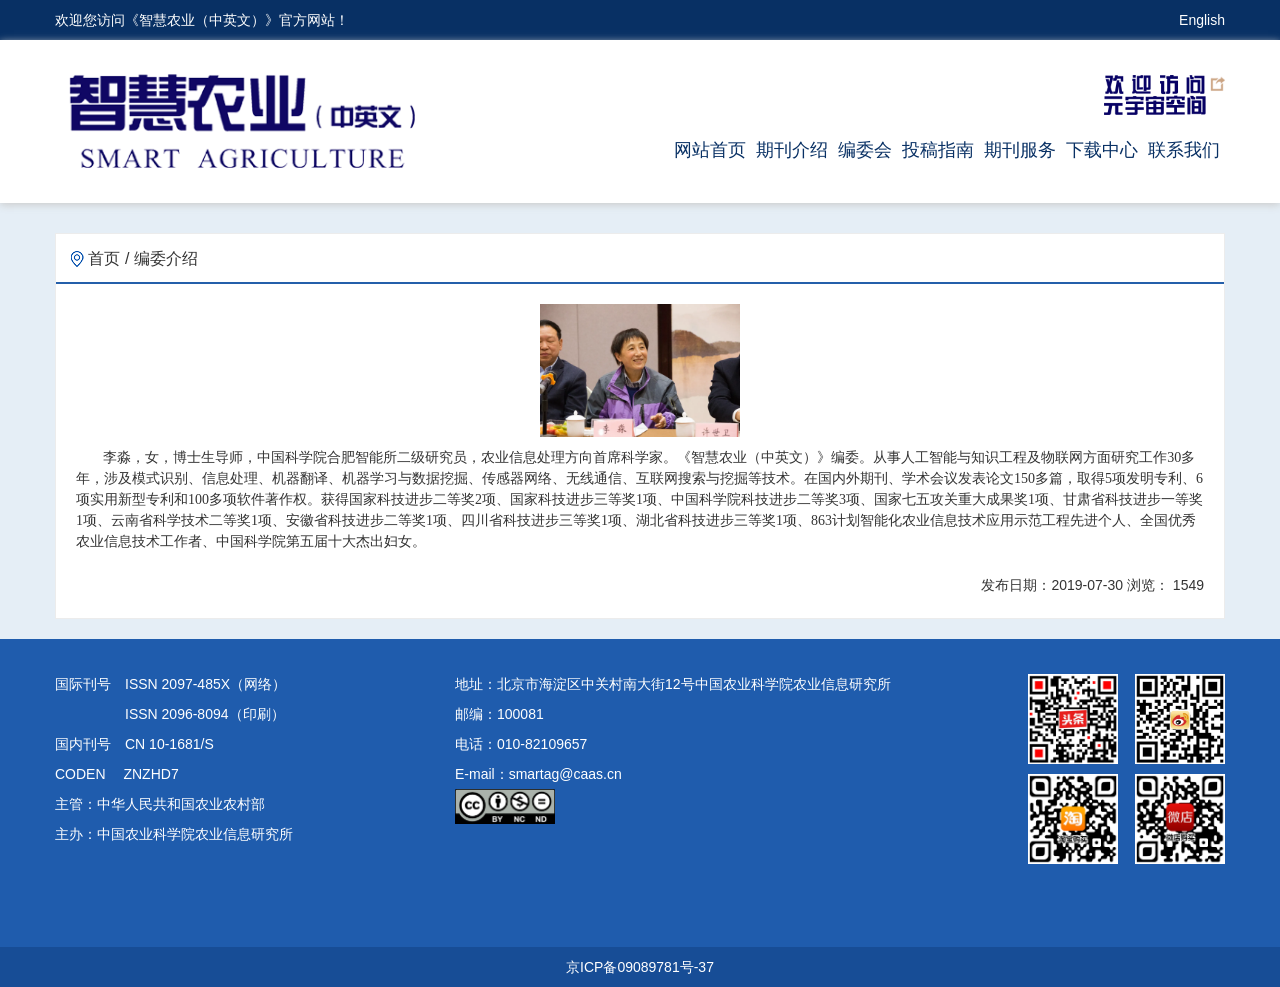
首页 (95, 258)
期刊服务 (1020, 150)
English (1202, 20)
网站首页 (710, 150)
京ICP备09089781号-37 (640, 967)
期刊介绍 (792, 150)
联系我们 (1184, 150)
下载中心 (1102, 150)
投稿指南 (938, 150)
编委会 (865, 150)
